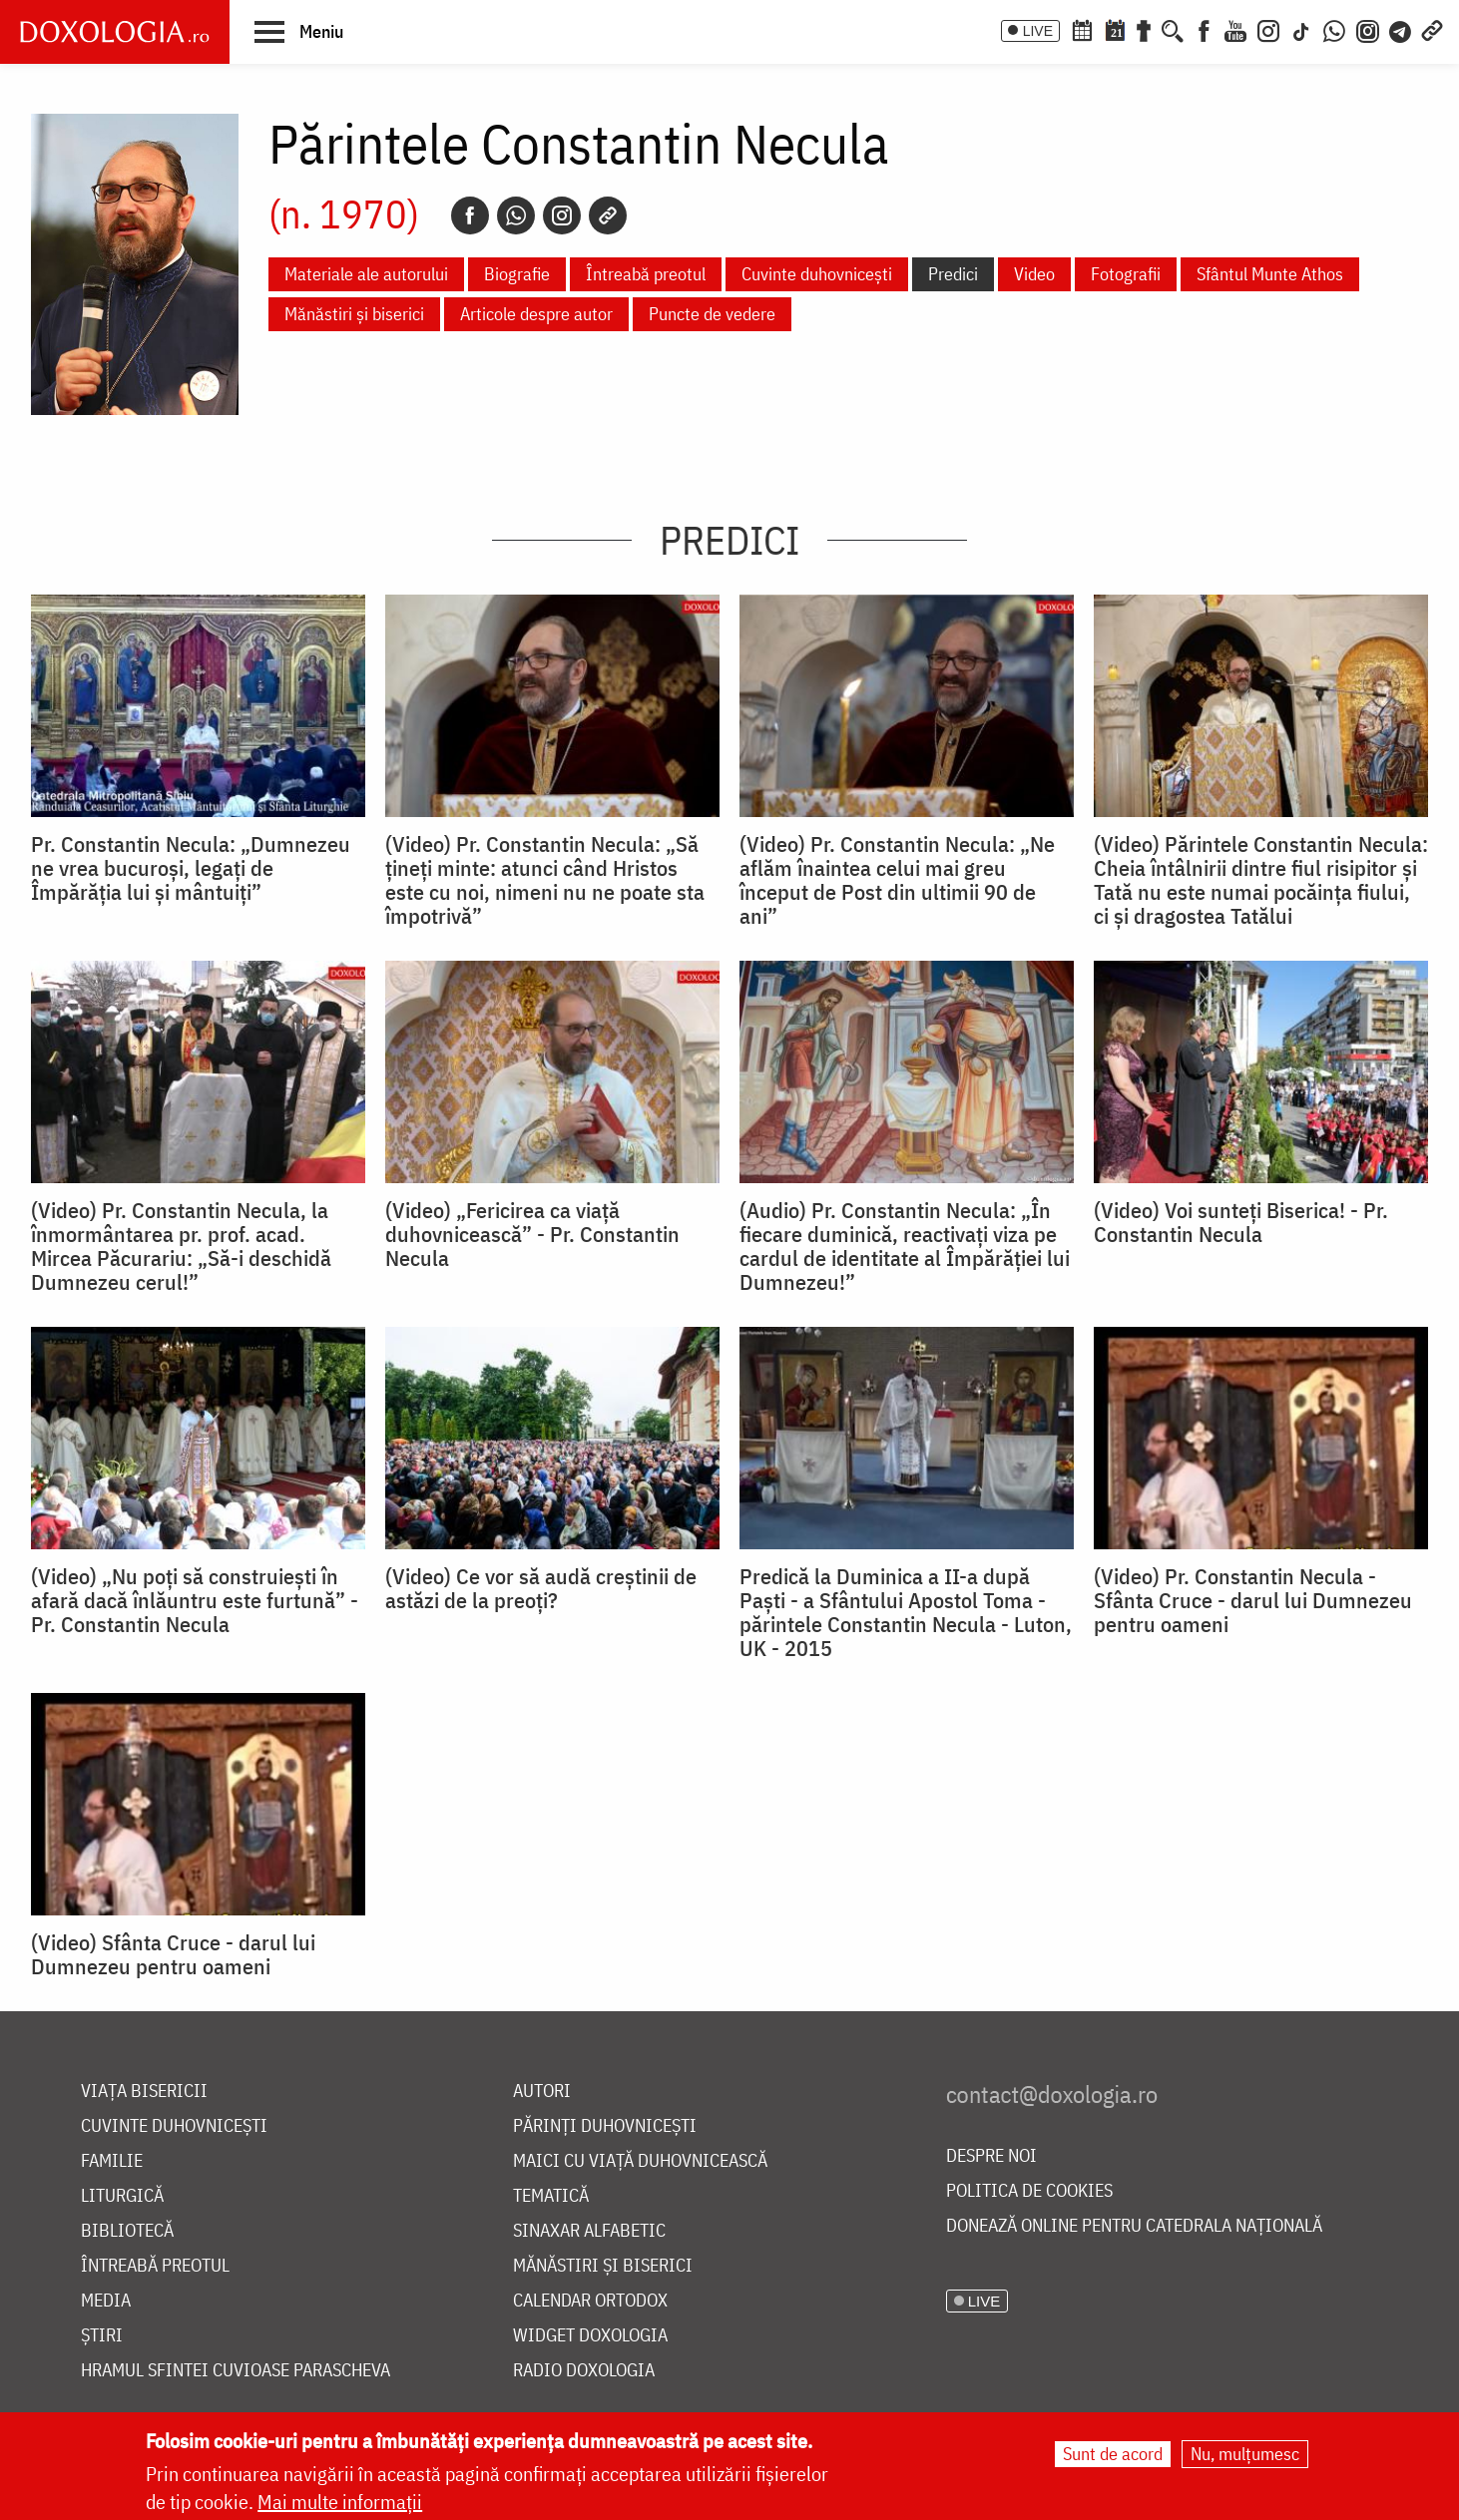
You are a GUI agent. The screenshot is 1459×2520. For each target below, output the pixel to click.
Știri (102, 2335)
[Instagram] (1268, 29)
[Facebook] (1204, 29)
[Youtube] (1235, 29)
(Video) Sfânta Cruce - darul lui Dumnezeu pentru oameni (173, 1954)
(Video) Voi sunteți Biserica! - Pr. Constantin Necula (1241, 1222)
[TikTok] (1301, 29)
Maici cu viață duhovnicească (640, 2161)
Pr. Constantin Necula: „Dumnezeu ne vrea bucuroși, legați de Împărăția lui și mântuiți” (190, 868)
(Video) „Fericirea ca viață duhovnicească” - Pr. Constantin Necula (532, 1234)
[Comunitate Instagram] (1367, 29)
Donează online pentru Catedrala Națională (1134, 2226)
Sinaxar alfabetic (589, 2231)
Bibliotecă (127, 2231)
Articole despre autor (536, 313)
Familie (112, 2161)
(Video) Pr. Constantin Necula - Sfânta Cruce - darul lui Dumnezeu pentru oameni (1253, 1600)
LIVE (1038, 31)
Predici (953, 273)
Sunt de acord (1113, 2453)
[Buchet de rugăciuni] (1144, 29)
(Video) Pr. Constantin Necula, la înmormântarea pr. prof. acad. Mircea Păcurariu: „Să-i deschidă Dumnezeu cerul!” (181, 1246)
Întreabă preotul (646, 273)
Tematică (551, 2196)
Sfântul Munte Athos (1270, 273)
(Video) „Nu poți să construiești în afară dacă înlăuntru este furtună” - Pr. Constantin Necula (194, 1600)
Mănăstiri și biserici (354, 313)
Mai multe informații (339, 2501)
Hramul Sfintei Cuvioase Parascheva (235, 2370)
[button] (298, 31)
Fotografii (1126, 273)
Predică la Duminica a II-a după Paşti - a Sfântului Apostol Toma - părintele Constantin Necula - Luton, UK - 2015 (905, 1612)
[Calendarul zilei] (1115, 29)
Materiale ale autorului (366, 273)
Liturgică (122, 2196)
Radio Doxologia (584, 2370)
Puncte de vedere (712, 313)
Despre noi (991, 2156)
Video (1034, 273)
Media (106, 2301)
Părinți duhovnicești (605, 2126)
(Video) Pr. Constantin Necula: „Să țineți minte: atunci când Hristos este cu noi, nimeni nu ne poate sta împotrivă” (545, 880)
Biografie (517, 273)
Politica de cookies (1029, 2191)
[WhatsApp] (1334, 29)
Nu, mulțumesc (1245, 2453)
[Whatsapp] (516, 215)
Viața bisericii (144, 2091)
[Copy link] (608, 215)
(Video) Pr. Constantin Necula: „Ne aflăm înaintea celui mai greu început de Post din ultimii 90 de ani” (897, 880)
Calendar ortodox (590, 2301)
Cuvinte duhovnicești (816, 273)
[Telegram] (1401, 29)
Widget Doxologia (590, 2335)
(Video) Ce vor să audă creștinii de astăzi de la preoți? (541, 1588)
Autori (542, 2091)
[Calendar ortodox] (1082, 29)
